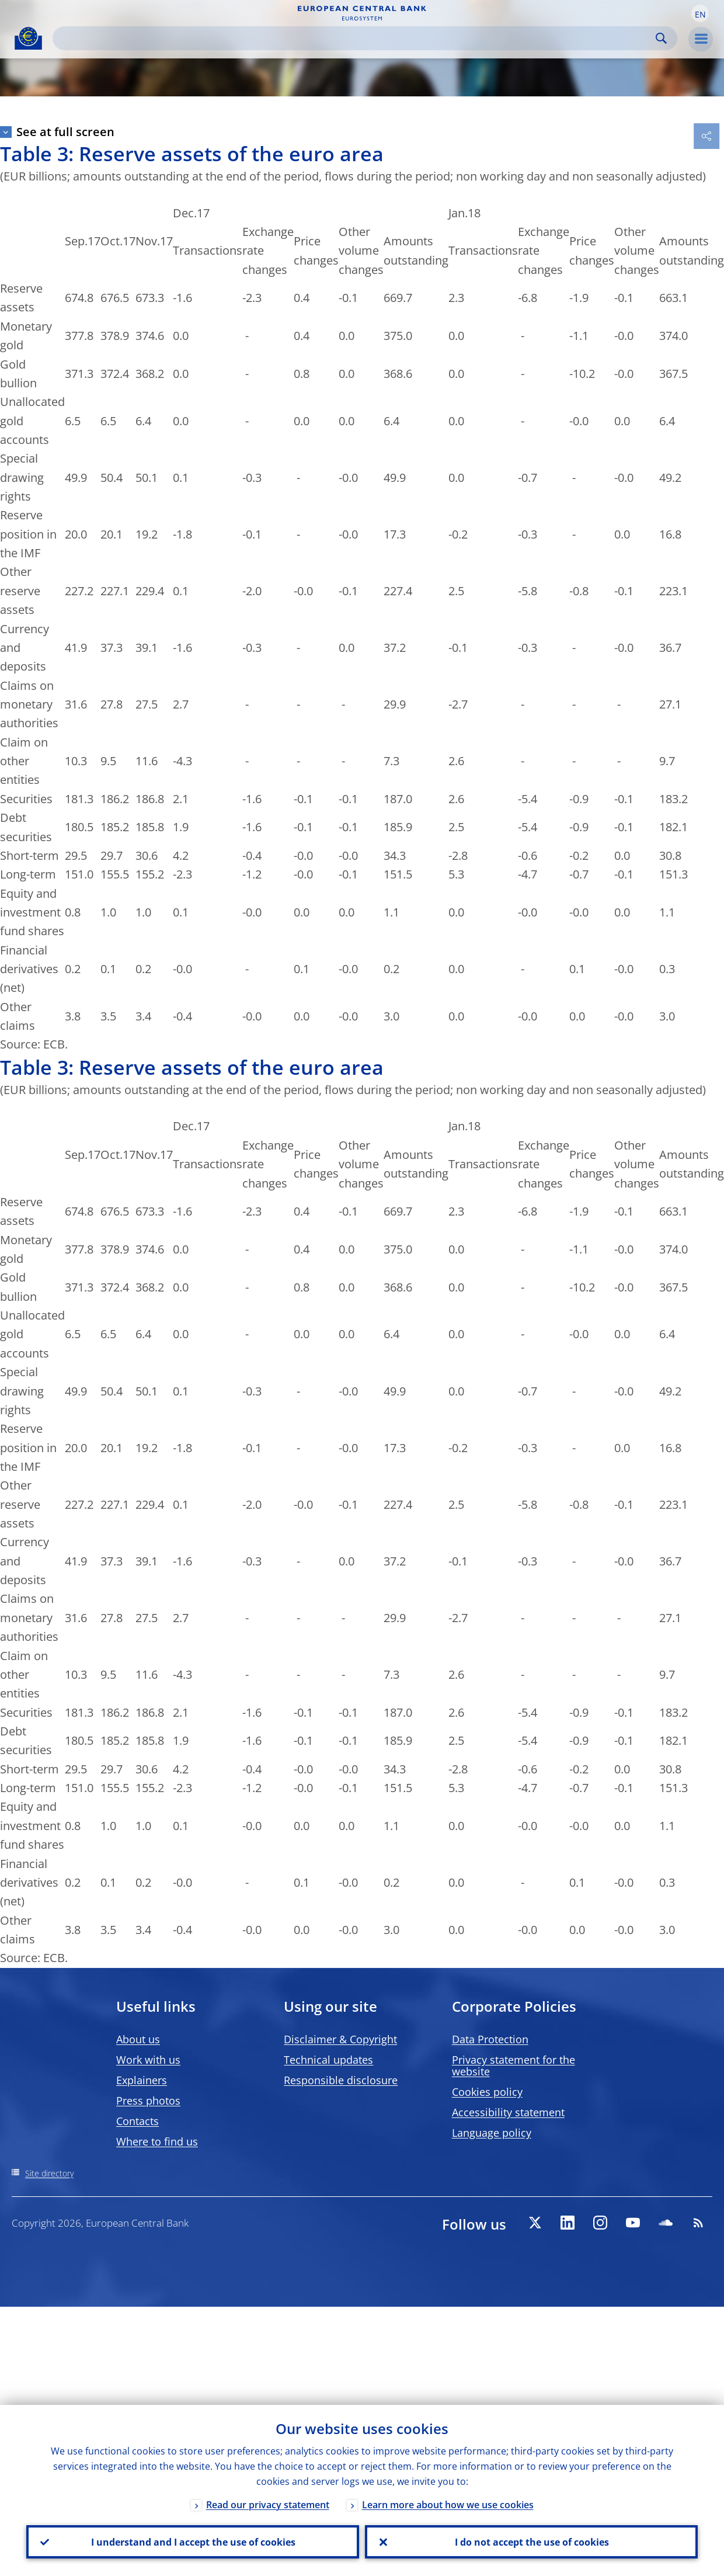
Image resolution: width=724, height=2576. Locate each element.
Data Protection (490, 2039)
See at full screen (65, 132)
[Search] (356, 38)
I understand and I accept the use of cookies (192, 2541)
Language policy (491, 2133)
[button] (700, 13)
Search (661, 38)
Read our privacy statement (267, 2504)
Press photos (148, 2101)
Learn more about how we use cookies (448, 2504)
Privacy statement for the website (513, 2065)
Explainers (141, 2080)
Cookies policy (487, 2092)
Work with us (148, 2060)
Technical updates (328, 2060)
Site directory (49, 2173)
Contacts (137, 2121)
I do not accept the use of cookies (531, 2541)
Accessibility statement (508, 2112)
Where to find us (157, 2141)
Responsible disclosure (341, 2080)
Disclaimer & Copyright (340, 2039)
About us (138, 2039)
